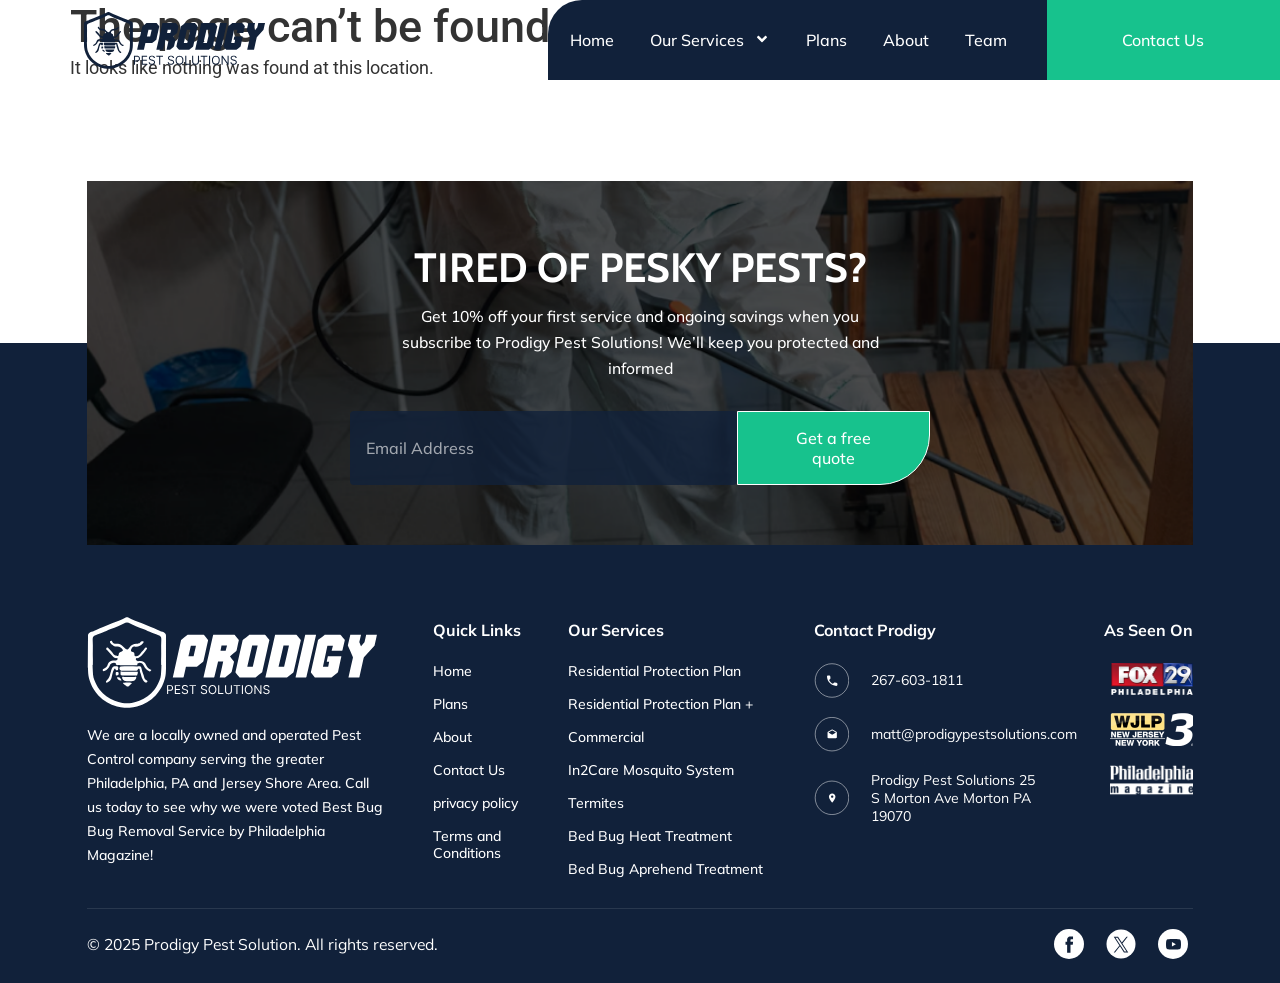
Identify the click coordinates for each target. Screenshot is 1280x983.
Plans (826, 40)
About (906, 40)
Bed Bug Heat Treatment (650, 836)
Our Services (710, 40)
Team (986, 40)
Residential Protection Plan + (660, 704)
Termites (596, 803)
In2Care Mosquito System (651, 770)
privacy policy (475, 803)
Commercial (606, 737)
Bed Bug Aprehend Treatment (665, 869)
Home (592, 40)
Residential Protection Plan (654, 671)
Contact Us (469, 770)
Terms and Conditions (467, 845)
